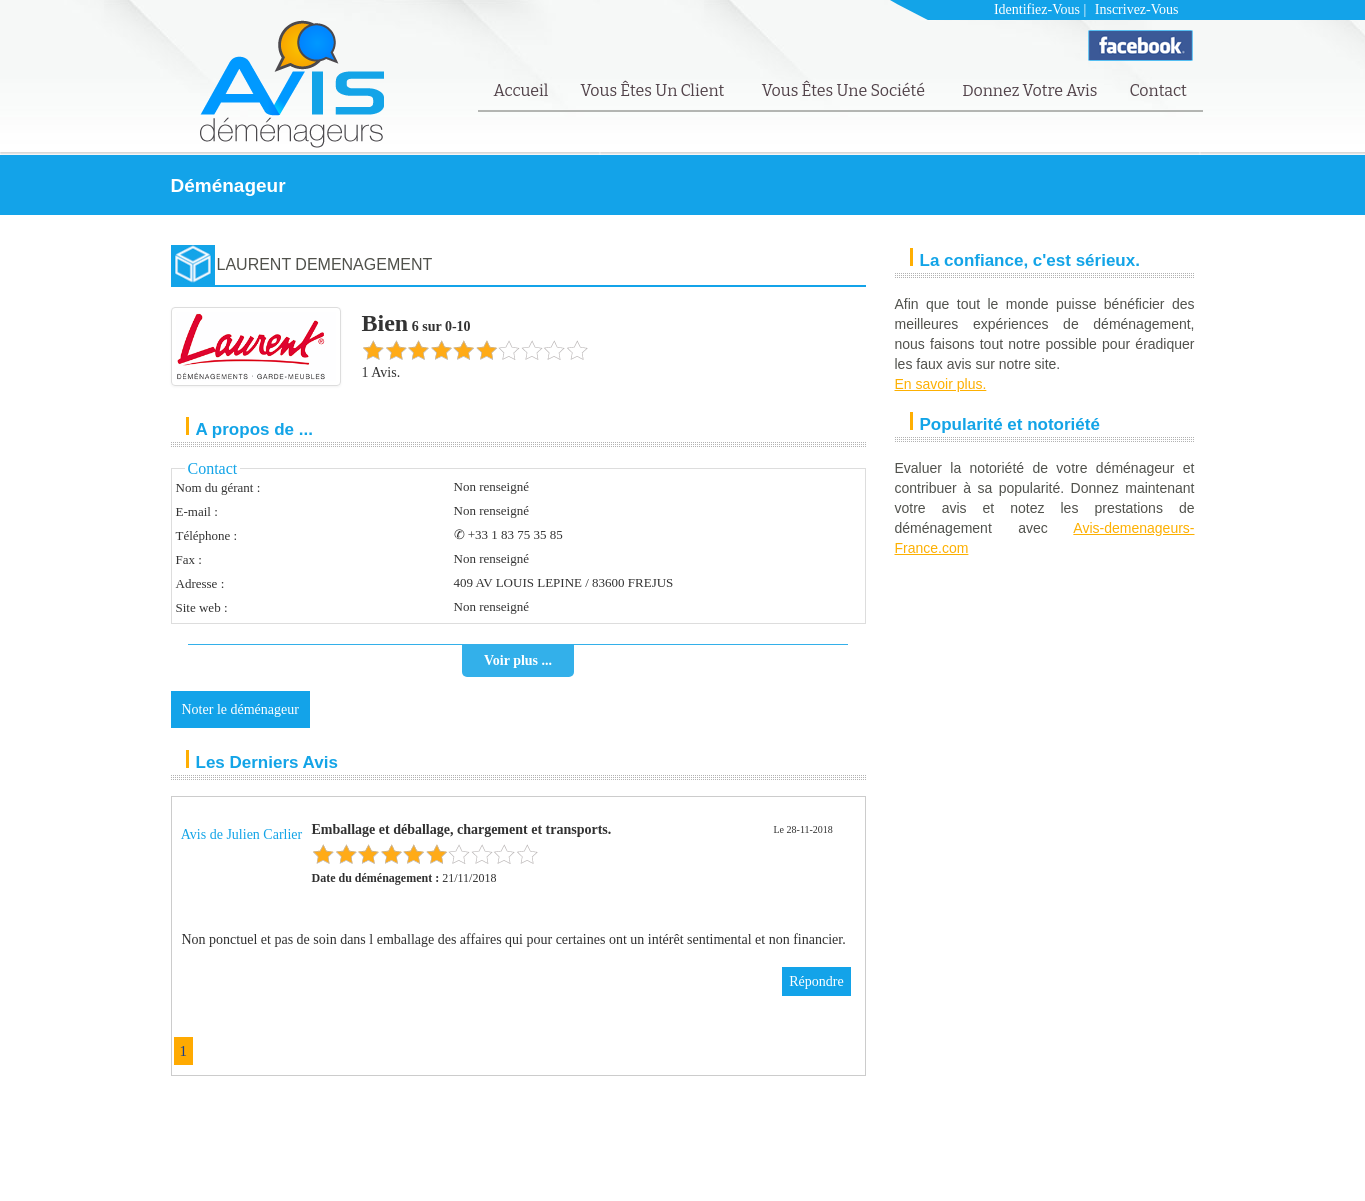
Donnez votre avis (1029, 90)
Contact (1157, 90)
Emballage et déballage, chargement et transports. (462, 829)
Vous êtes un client (653, 90)
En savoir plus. (941, 384)
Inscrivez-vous (1137, 9)
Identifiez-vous (1037, 9)
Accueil (521, 90)
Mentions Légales (1064, 1157)
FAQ (1132, 1157)
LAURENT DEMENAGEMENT (325, 264)
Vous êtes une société (845, 90)
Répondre (816, 981)
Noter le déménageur (240, 709)
